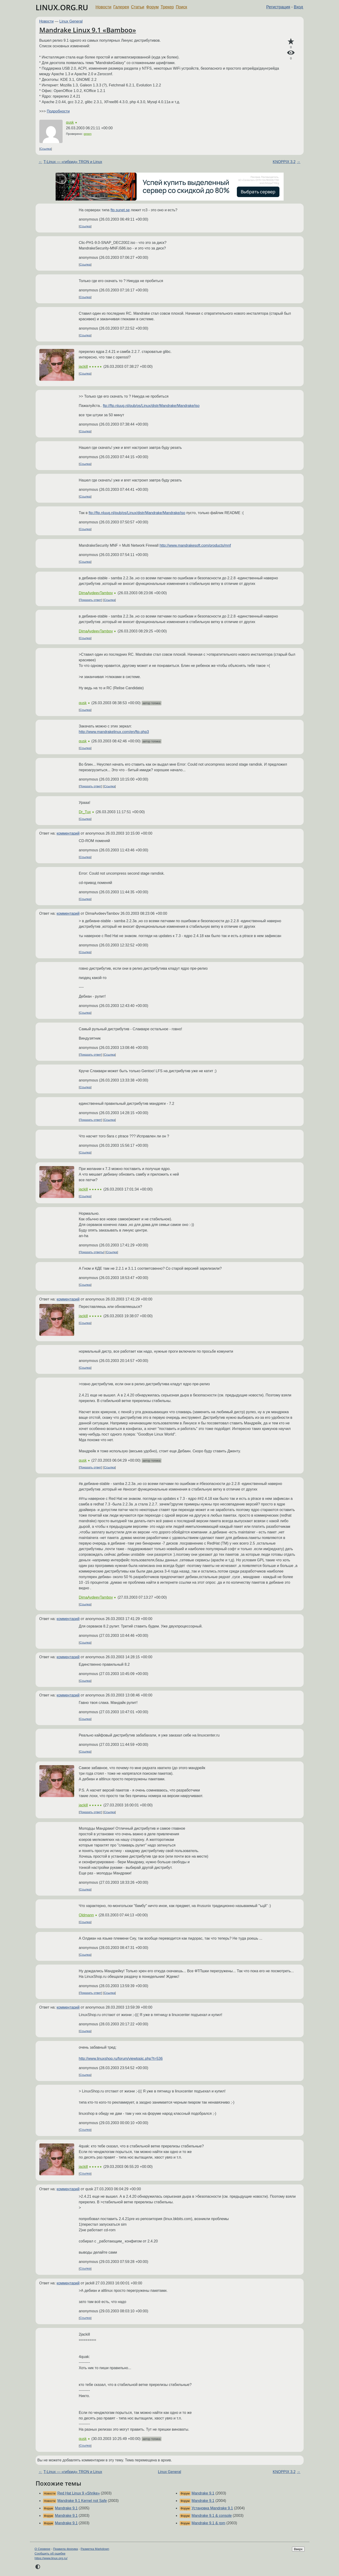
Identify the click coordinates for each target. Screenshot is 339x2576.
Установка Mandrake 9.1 (212, 2508)
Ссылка (45, 148)
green (87, 134)
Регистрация (278, 7)
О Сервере (42, 2549)
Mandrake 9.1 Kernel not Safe (82, 2501)
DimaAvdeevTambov (96, 593)
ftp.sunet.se (120, 210)
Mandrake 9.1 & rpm (208, 2523)
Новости (103, 7)
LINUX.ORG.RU (62, 7)
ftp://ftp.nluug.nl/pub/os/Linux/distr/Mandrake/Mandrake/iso (151, 406)
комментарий (68, 833)
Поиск (181, 7)
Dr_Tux (85, 812)
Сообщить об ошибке (50, 2553)
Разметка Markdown (95, 2549)
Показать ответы (92, 1252)
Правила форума (65, 2549)
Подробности (58, 111)
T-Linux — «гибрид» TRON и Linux (73, 162)
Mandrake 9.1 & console (211, 2516)
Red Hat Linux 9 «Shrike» (78, 2493)
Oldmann (86, 1915)
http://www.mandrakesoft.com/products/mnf (195, 545)
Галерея (121, 7)
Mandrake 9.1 (66, 2508)
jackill (83, 366)
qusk (70, 122)
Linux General (71, 21)
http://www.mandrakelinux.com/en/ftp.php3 (114, 732)
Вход (298, 7)
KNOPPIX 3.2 (284, 162)
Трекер (167, 7)
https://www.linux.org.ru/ (51, 2558)
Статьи (137, 7)
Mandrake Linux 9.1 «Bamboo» (87, 29)
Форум (152, 7)
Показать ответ (90, 600)
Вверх (298, 2549)
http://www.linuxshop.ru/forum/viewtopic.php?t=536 (121, 2059)
